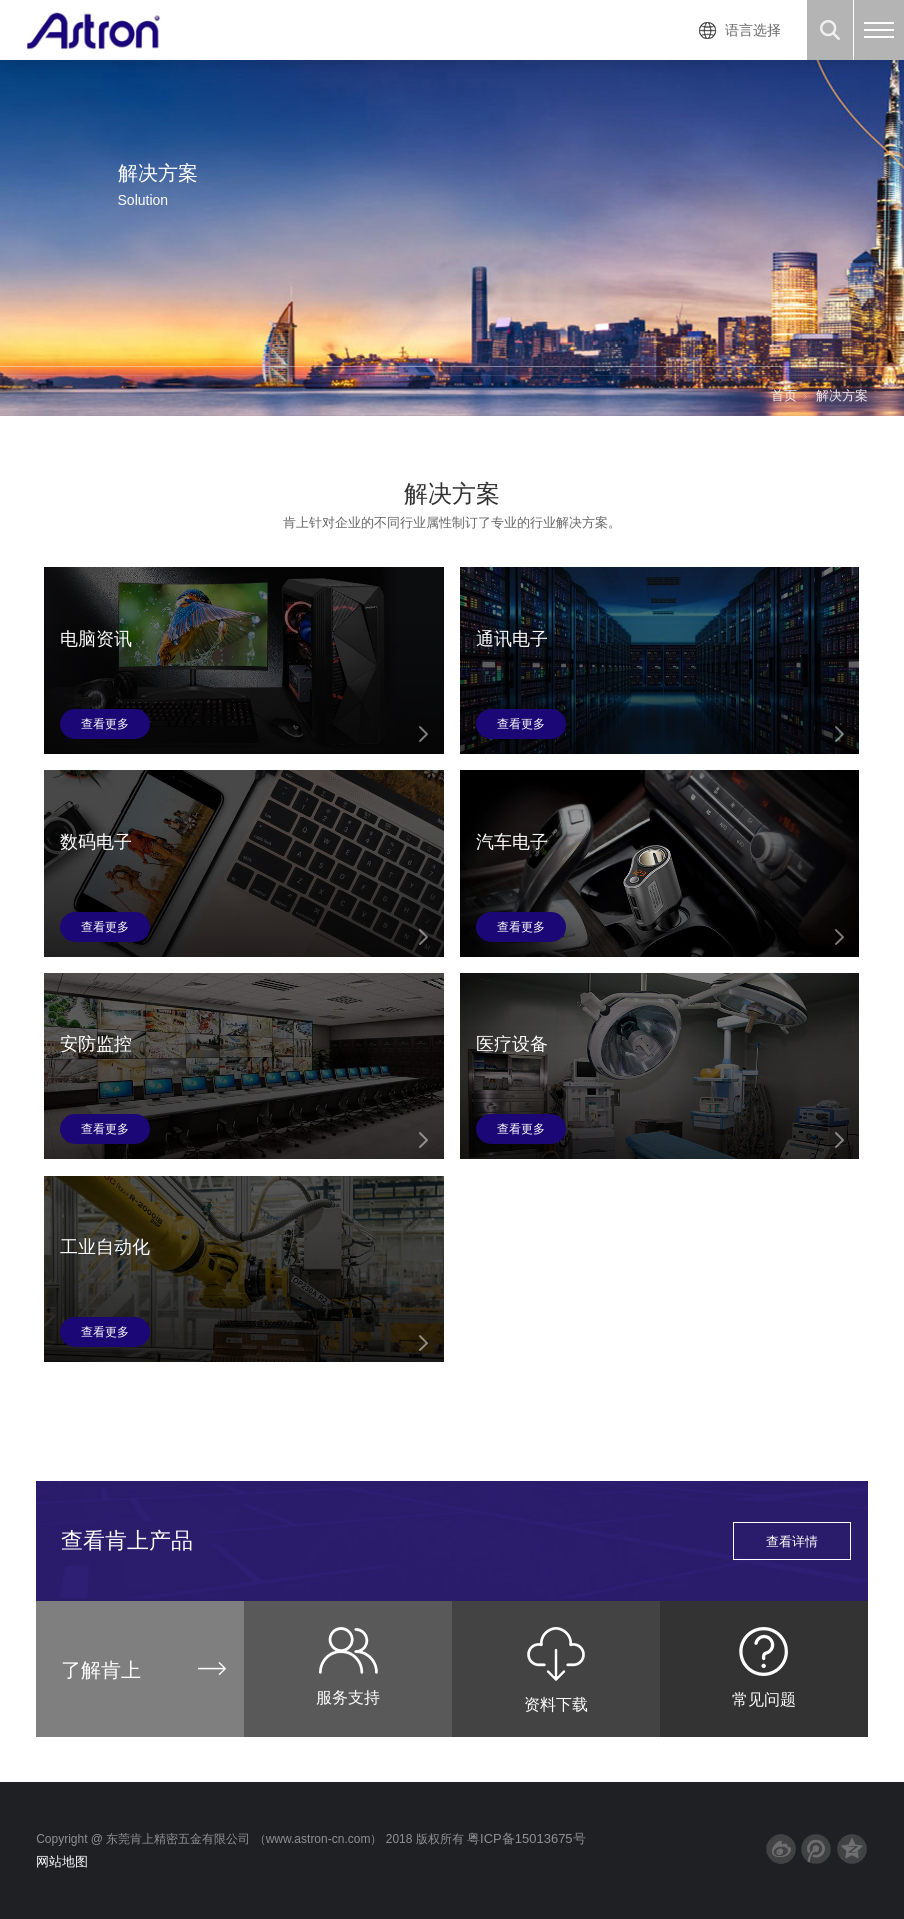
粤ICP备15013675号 (526, 1838)
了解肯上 (101, 1670)
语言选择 (753, 30)
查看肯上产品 (456, 1541)
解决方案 (842, 395)
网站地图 (62, 1861)
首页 (784, 395)
